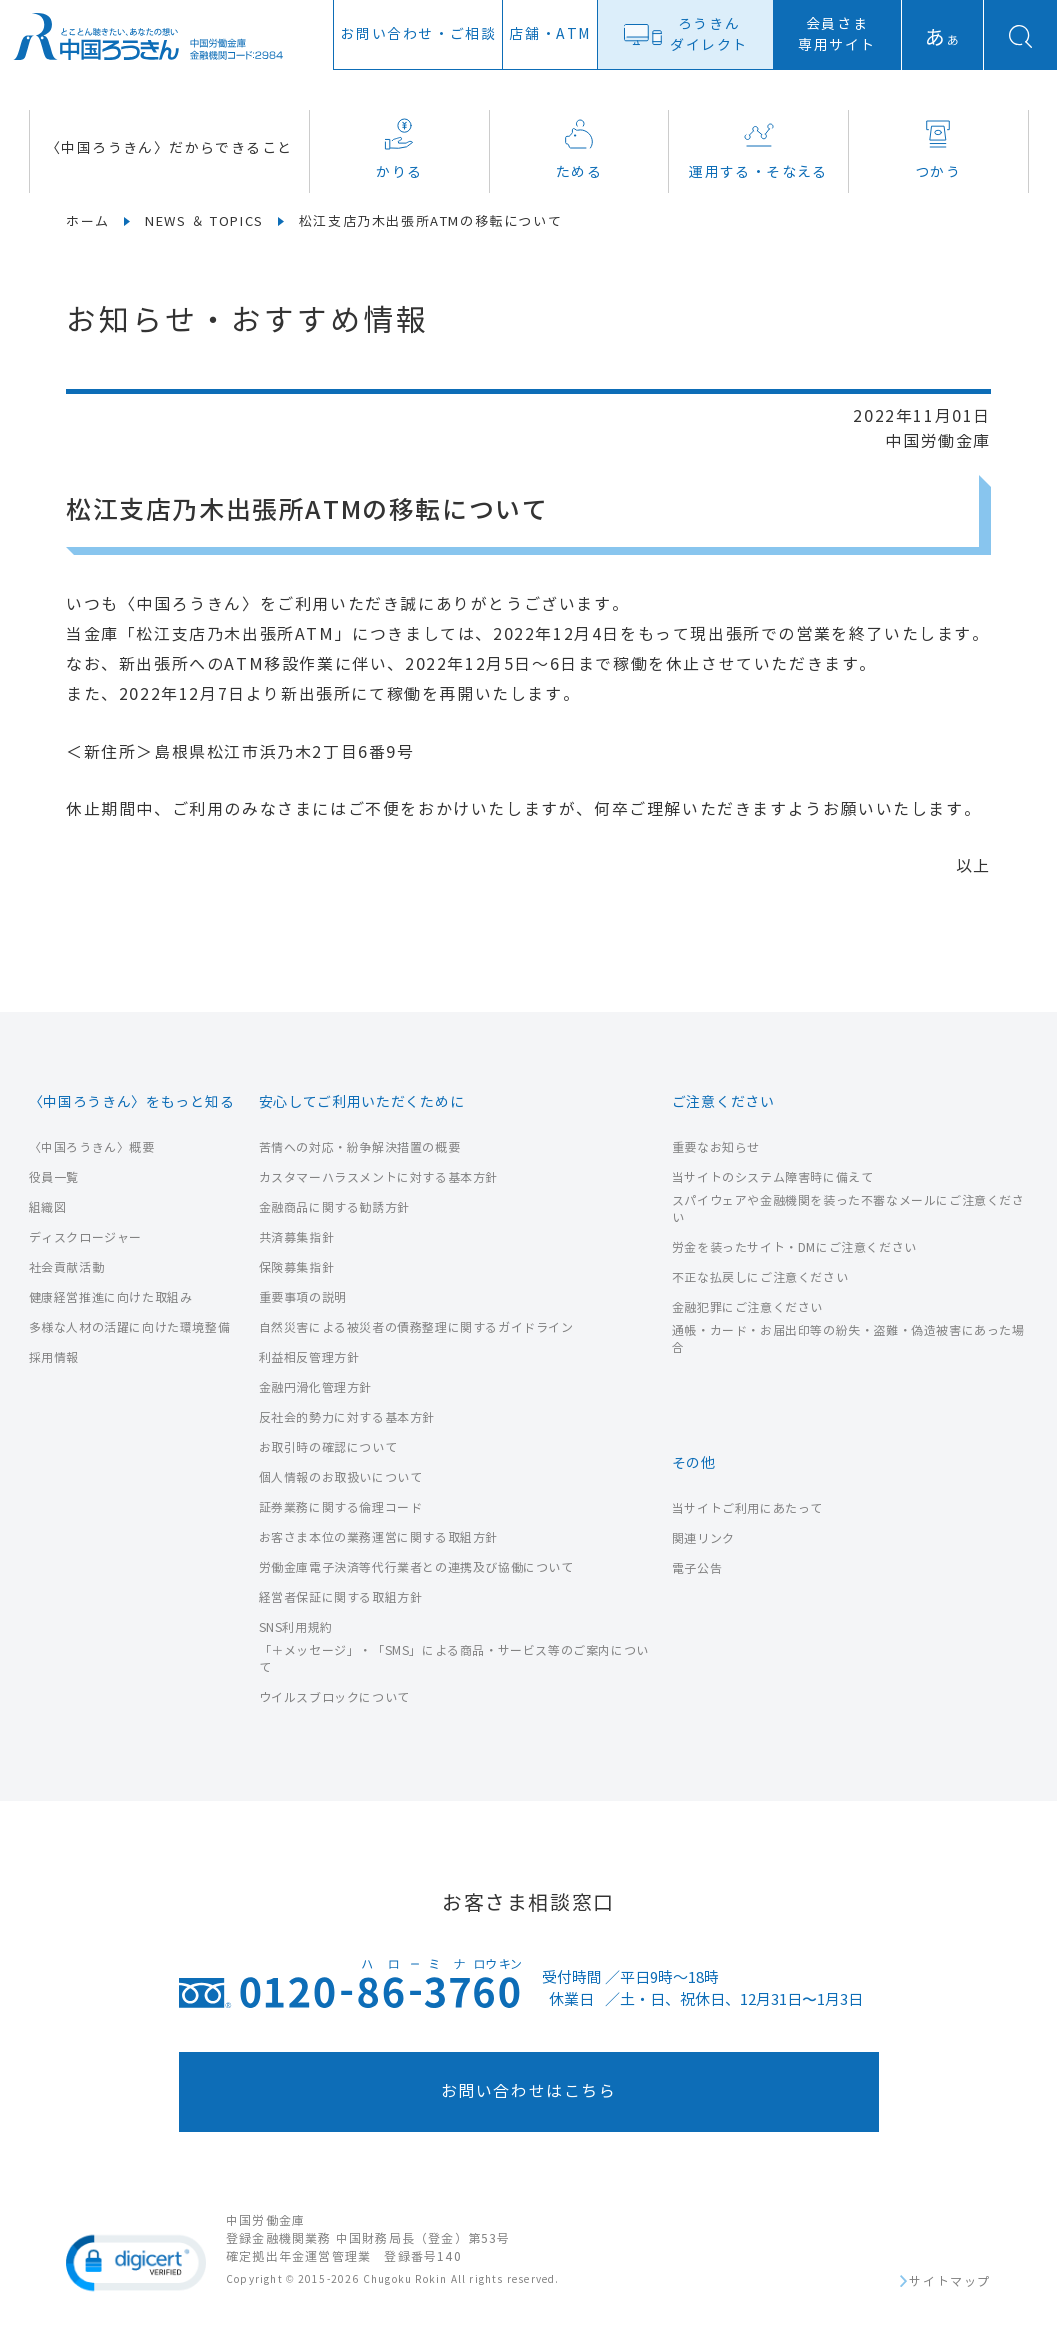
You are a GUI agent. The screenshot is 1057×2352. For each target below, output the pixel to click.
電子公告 (697, 1568)
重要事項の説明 (303, 1297)
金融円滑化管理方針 (315, 1387)
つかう (938, 149)
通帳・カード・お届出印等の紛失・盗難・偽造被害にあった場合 (848, 1339)
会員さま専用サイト (837, 35)
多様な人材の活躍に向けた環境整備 (130, 1327)
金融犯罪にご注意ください (747, 1307)
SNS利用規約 (296, 1627)
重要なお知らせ (716, 1147)
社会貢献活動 (67, 1267)
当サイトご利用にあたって (747, 1508)
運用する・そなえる (758, 149)
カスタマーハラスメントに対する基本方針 (378, 1177)
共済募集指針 (297, 1237)
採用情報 (54, 1357)
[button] (136, 2263)
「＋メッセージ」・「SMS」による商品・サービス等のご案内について (454, 1659)
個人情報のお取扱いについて (341, 1477)
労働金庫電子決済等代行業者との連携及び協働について (416, 1567)
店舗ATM (550, 34)
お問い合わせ (418, 34)
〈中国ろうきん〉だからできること (169, 148)
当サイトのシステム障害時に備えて (773, 1177)
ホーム (88, 222)
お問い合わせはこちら (529, 2091)
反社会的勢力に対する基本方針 (347, 1417)
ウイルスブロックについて (334, 1697)
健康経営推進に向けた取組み (111, 1297)
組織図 (48, 1207)
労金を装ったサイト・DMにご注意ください (794, 1247)
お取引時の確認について (328, 1447)
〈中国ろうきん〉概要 (92, 1147)
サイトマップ (950, 2282)
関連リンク (703, 1538)
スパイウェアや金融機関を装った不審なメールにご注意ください (848, 1209)
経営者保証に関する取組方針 (341, 1597)
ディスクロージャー (85, 1237)
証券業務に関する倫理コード (341, 1507)
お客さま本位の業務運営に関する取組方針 (378, 1537)
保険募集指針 (297, 1267)
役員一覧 (54, 1177)
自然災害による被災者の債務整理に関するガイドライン (416, 1327)
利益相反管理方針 (309, 1357)
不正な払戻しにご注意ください (760, 1277)
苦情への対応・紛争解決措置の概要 (360, 1147)
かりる (399, 149)
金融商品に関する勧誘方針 (334, 1207)
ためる (579, 149)
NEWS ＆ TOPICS (204, 222)
